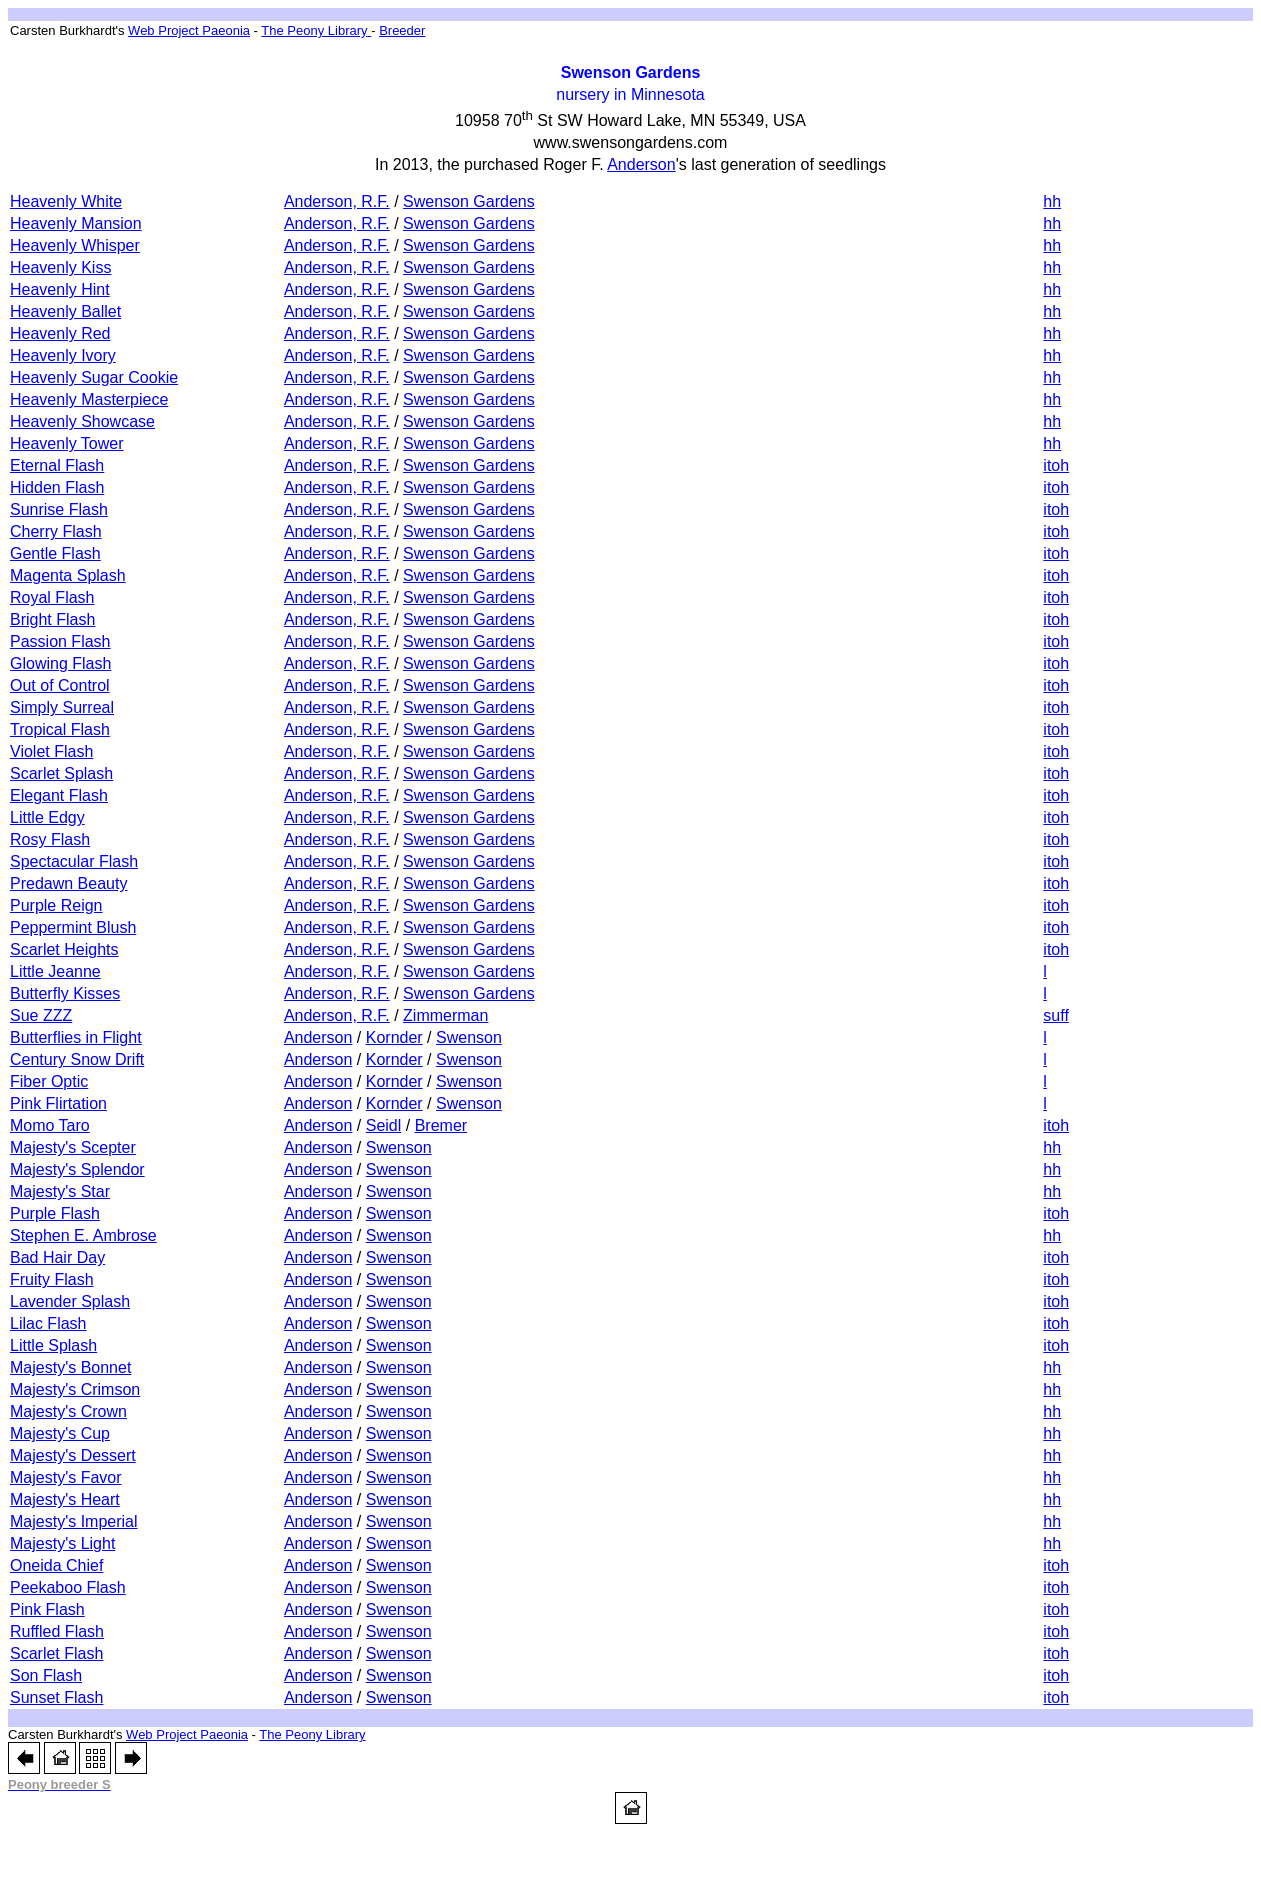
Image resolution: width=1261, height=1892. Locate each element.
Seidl (384, 1125)
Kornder (394, 1037)
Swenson (469, 1037)
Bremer (441, 1125)
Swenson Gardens (469, 201)
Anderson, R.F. (337, 201)
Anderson (318, 1037)
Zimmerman (445, 1015)
